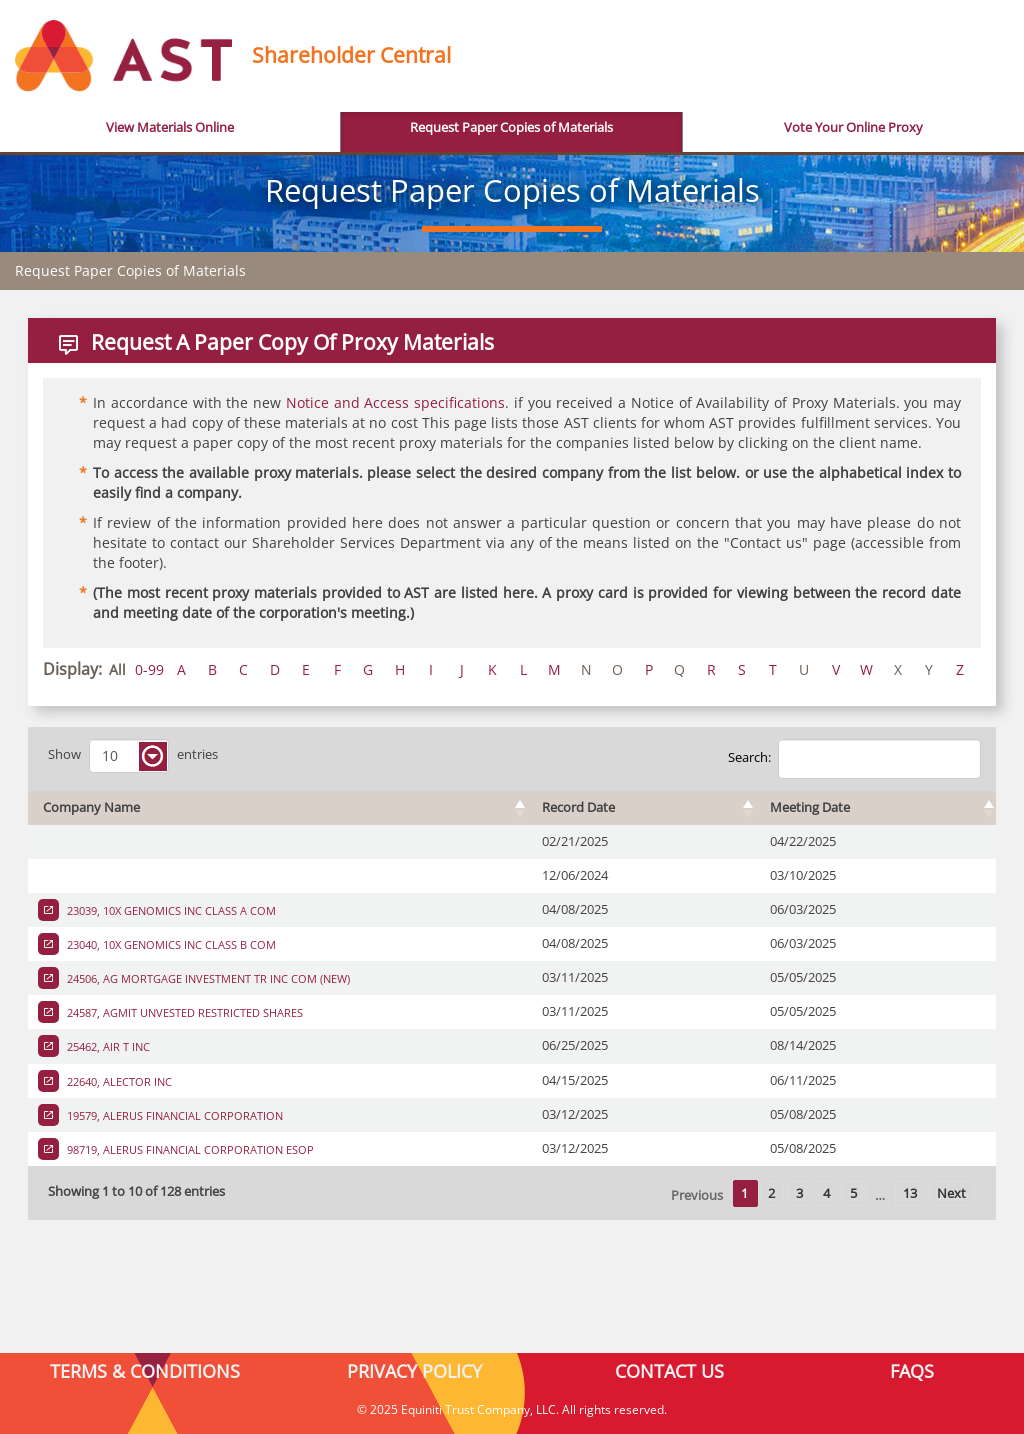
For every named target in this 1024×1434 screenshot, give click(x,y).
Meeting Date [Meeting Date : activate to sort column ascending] (810, 807)
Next (951, 1193)
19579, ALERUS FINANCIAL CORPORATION (173, 1115)
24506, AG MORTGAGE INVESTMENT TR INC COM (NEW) (207, 978)
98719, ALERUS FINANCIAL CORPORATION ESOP (189, 1149)
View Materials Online (170, 127)
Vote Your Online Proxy (853, 127)
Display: (72, 669)
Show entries (133, 756)
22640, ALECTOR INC (118, 1081)
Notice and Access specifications (395, 402)
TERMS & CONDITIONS (145, 1371)
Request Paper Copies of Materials (511, 127)
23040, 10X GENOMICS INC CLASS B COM (170, 944)
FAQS (912, 1371)
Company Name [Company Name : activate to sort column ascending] (91, 807)
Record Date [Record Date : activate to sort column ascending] (578, 807)
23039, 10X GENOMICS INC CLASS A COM (170, 910)
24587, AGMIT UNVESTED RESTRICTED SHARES (183, 1012)
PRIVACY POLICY (414, 1371)
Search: (854, 759)
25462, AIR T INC (107, 1046)
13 (910, 1193)
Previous (697, 1195)
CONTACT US (669, 1371)
